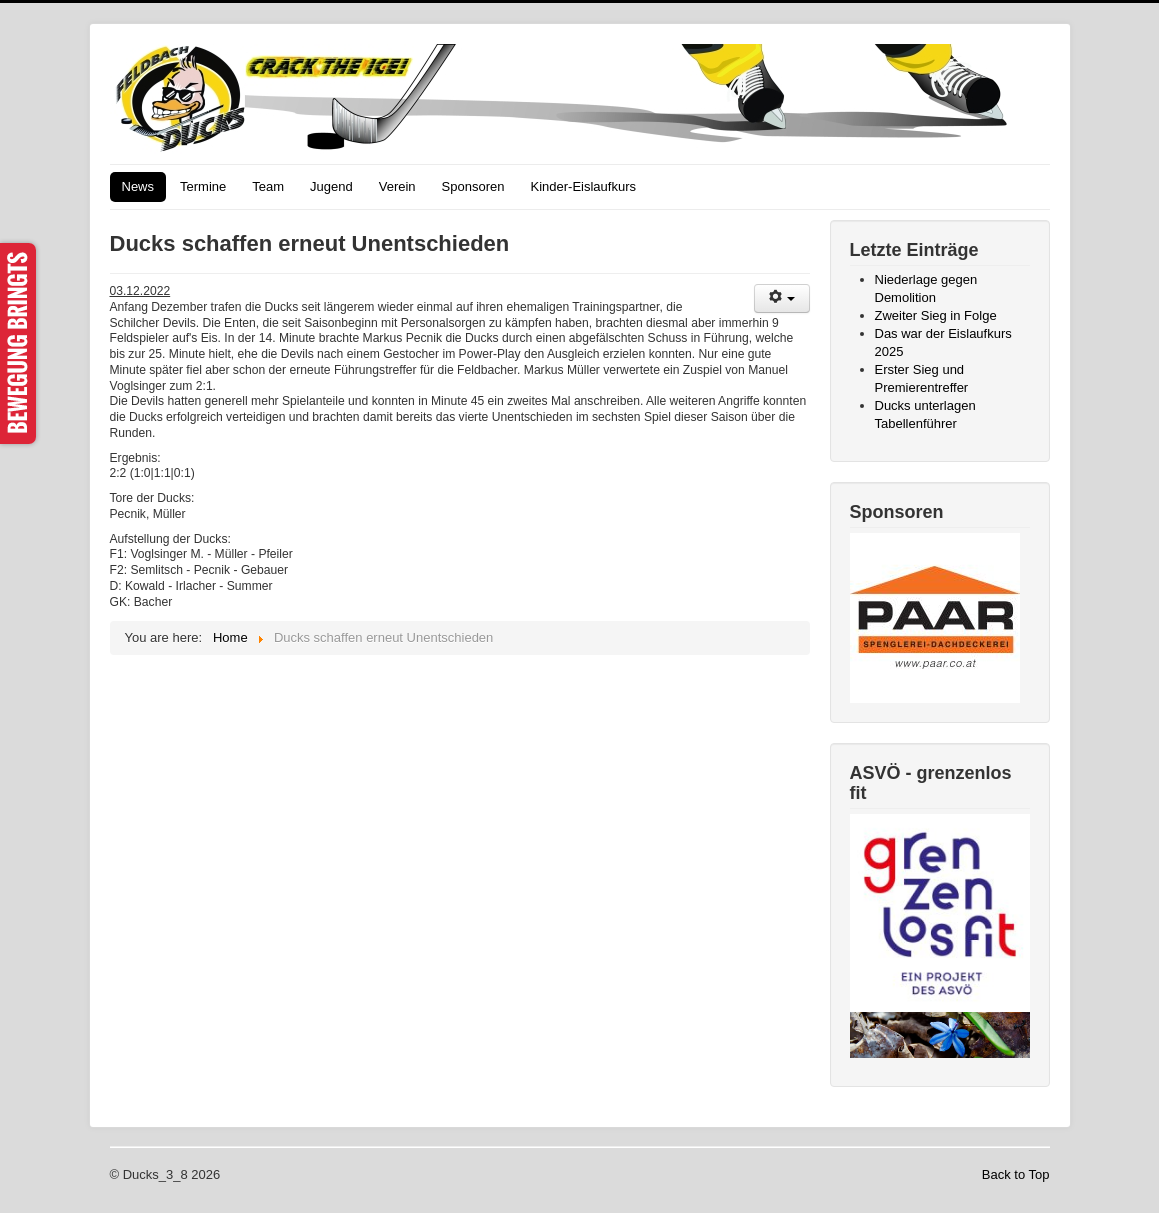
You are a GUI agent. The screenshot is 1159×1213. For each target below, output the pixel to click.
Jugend (331, 186)
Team (268, 186)
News (138, 186)
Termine (203, 186)
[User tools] (782, 298)
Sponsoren (473, 186)
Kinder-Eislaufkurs (583, 186)
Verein (397, 186)
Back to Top (1016, 1174)
